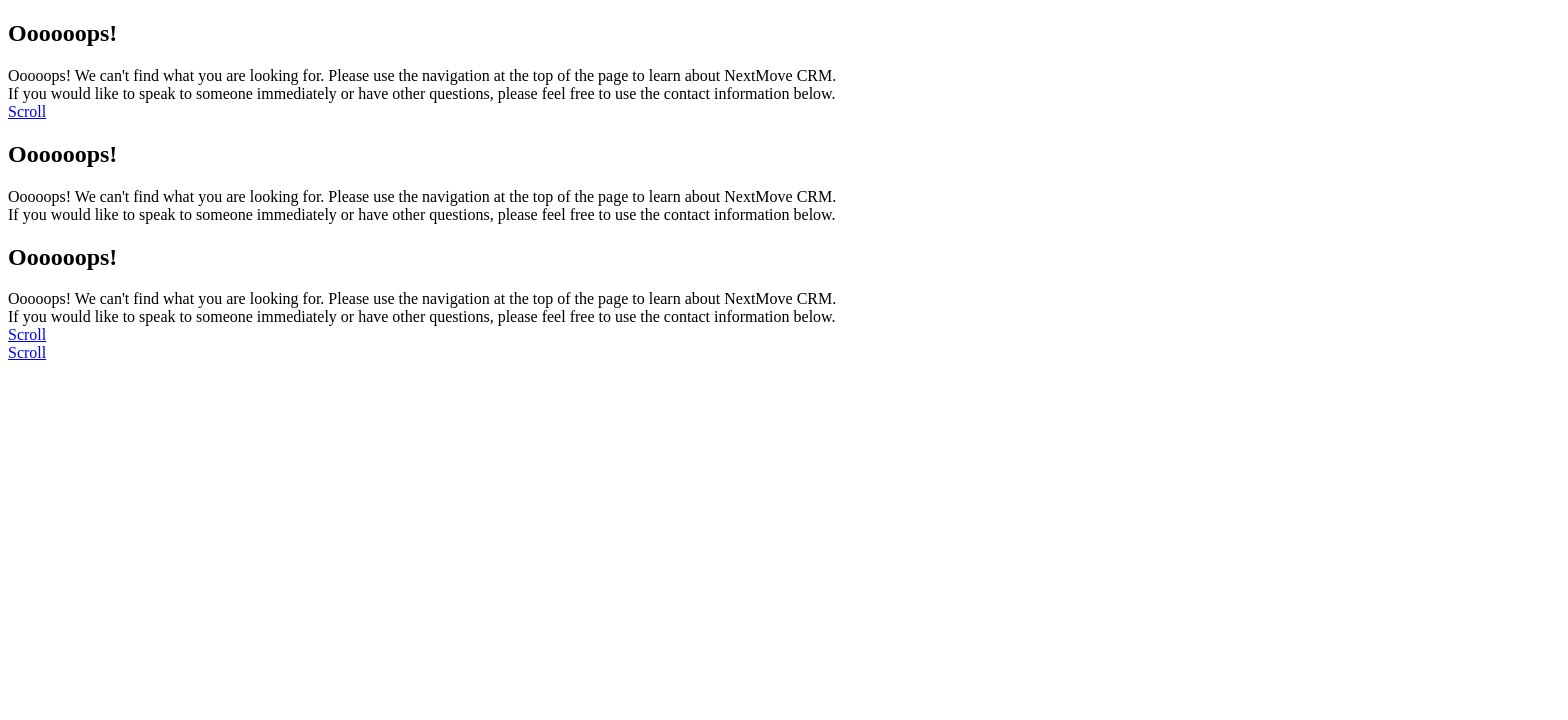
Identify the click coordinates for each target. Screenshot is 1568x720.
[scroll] (27, 111)
